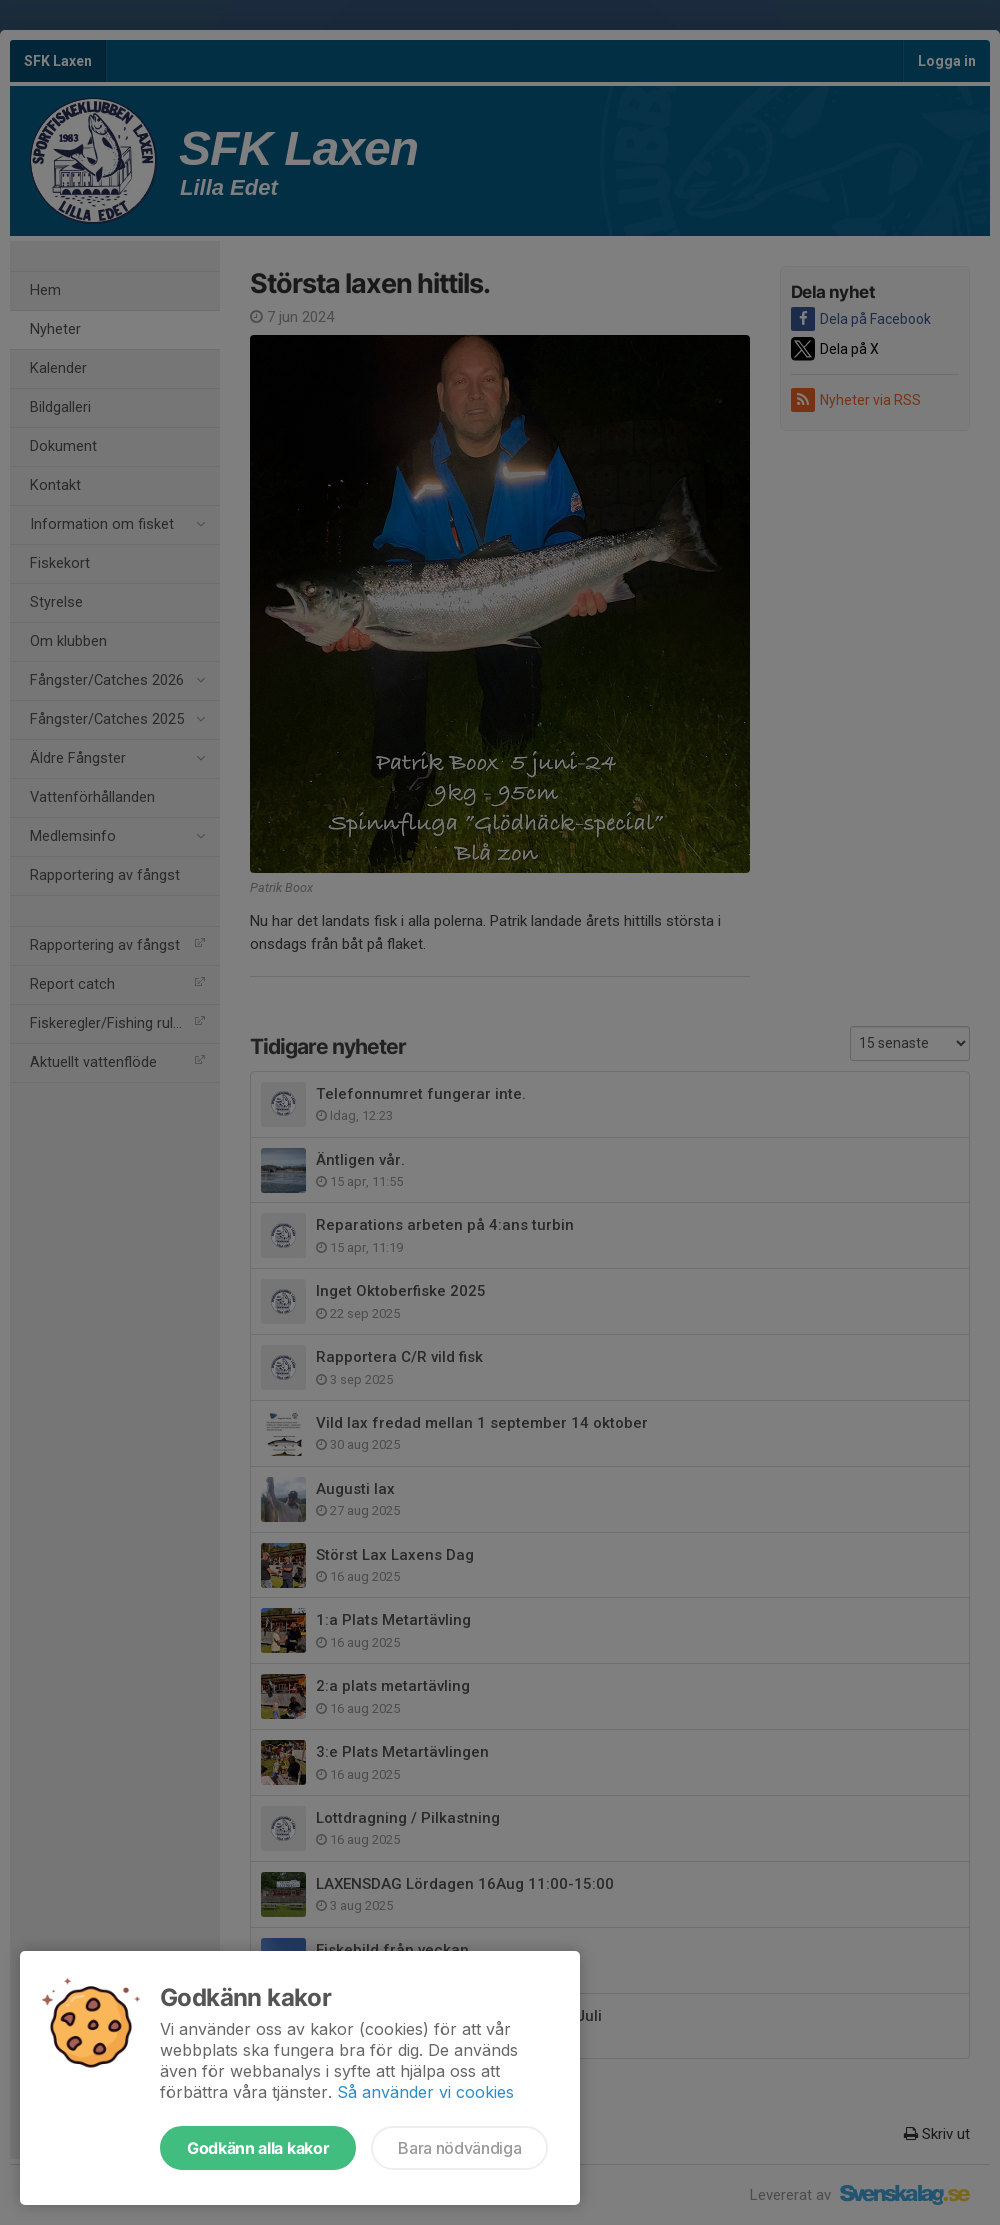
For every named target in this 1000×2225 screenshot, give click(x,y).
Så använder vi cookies (425, 2092)
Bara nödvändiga (459, 2148)
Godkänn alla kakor (258, 2148)
